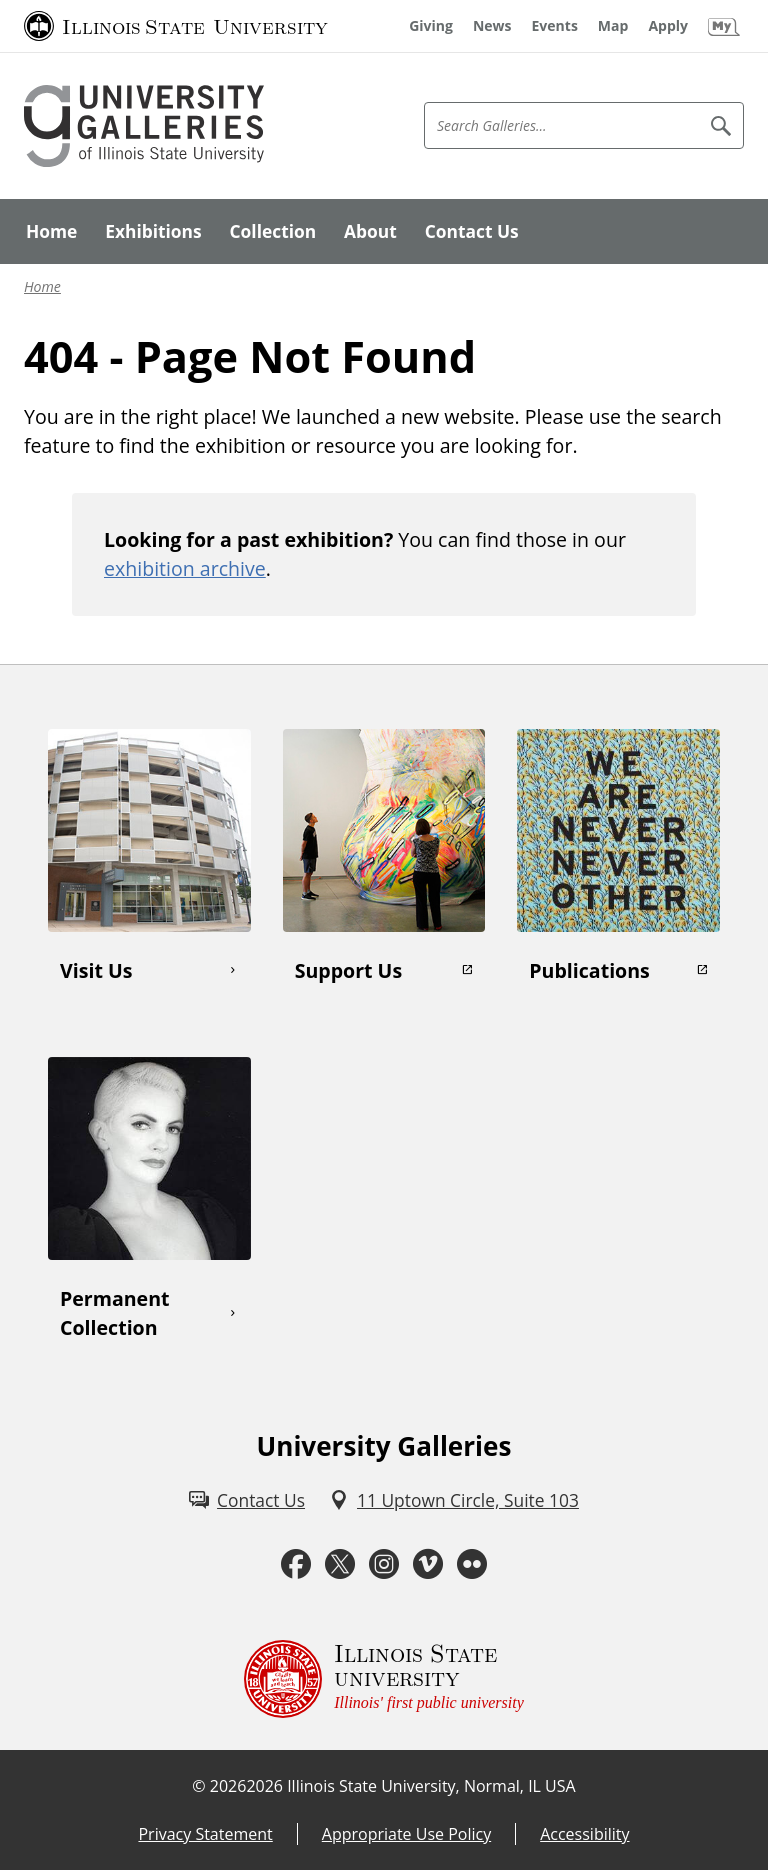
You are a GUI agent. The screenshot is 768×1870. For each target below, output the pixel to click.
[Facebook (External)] (296, 1564)
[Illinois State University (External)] (176, 26)
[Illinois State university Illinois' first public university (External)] (384, 1679)
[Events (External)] (555, 26)
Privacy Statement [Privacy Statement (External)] (205, 1834)
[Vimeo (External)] (428, 1564)
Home (42, 286)
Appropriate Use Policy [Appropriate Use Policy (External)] (406, 1834)
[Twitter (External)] (340, 1564)
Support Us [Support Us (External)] (348, 970)
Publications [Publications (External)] (589, 970)
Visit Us (96, 970)
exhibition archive (185, 568)
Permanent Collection (115, 1313)
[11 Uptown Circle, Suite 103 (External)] (454, 1500)
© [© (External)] (198, 1786)
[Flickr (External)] (472, 1564)
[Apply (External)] (668, 26)
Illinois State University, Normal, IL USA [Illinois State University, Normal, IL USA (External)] (431, 1786)
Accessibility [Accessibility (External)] (584, 1834)
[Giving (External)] (431, 26)
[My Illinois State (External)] (724, 26)
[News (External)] (492, 26)
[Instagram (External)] (384, 1564)
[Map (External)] (613, 26)
